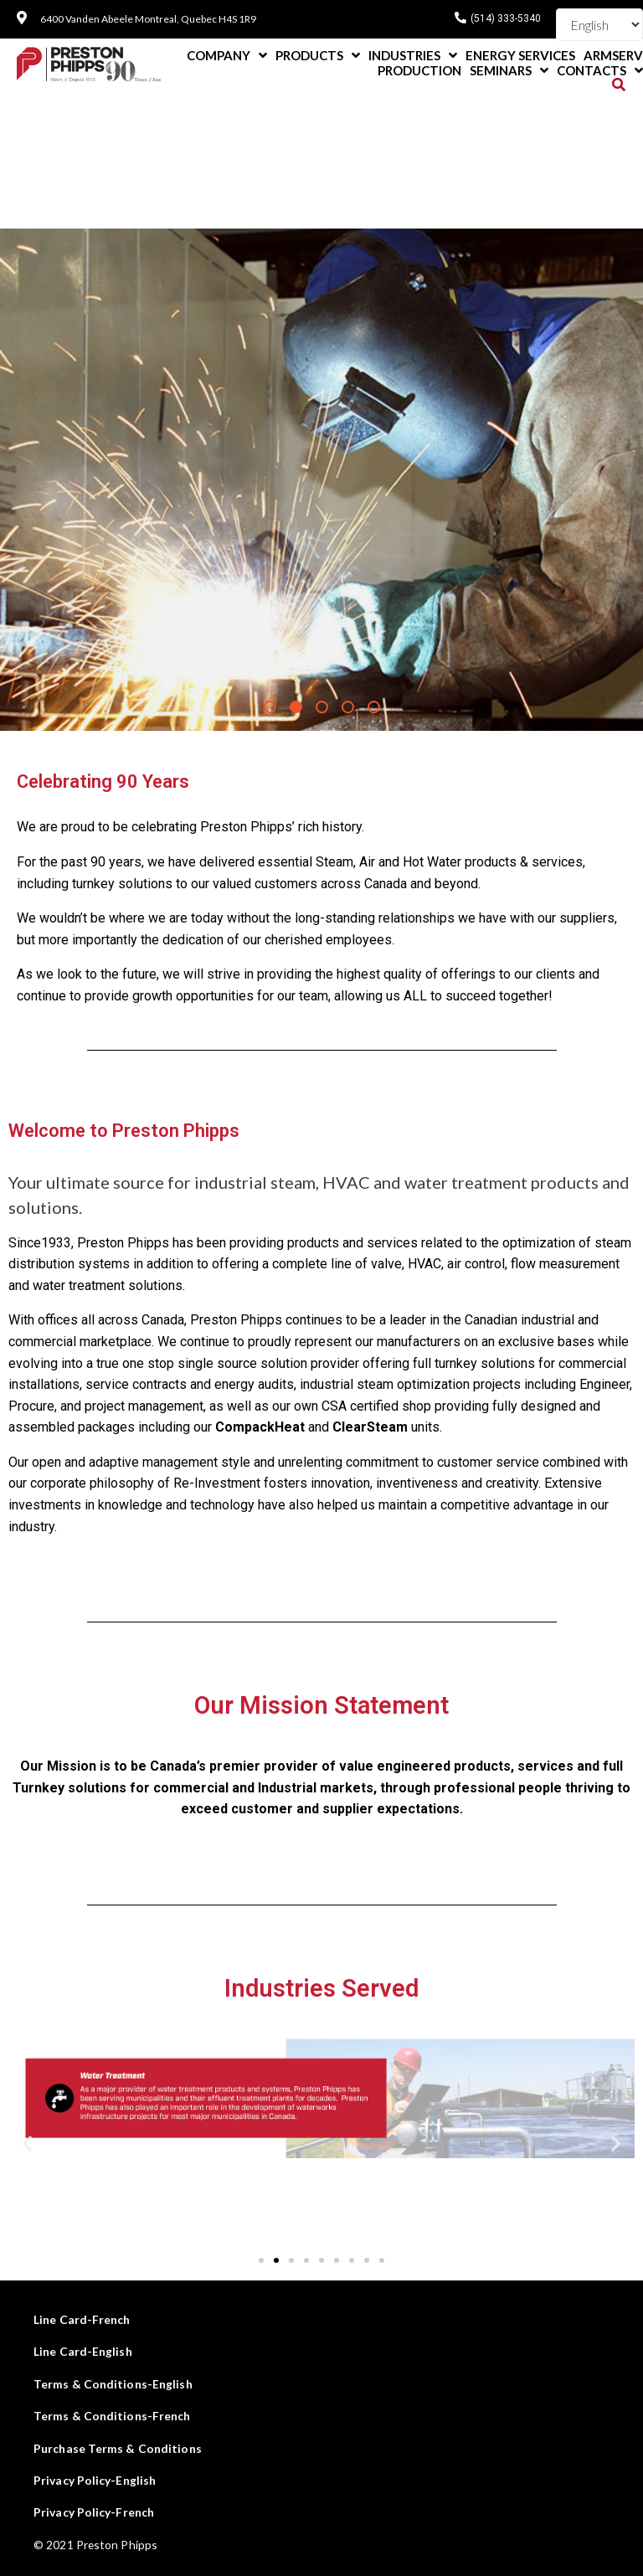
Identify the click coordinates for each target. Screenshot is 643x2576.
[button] (261, 2260)
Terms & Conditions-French (112, 2416)
